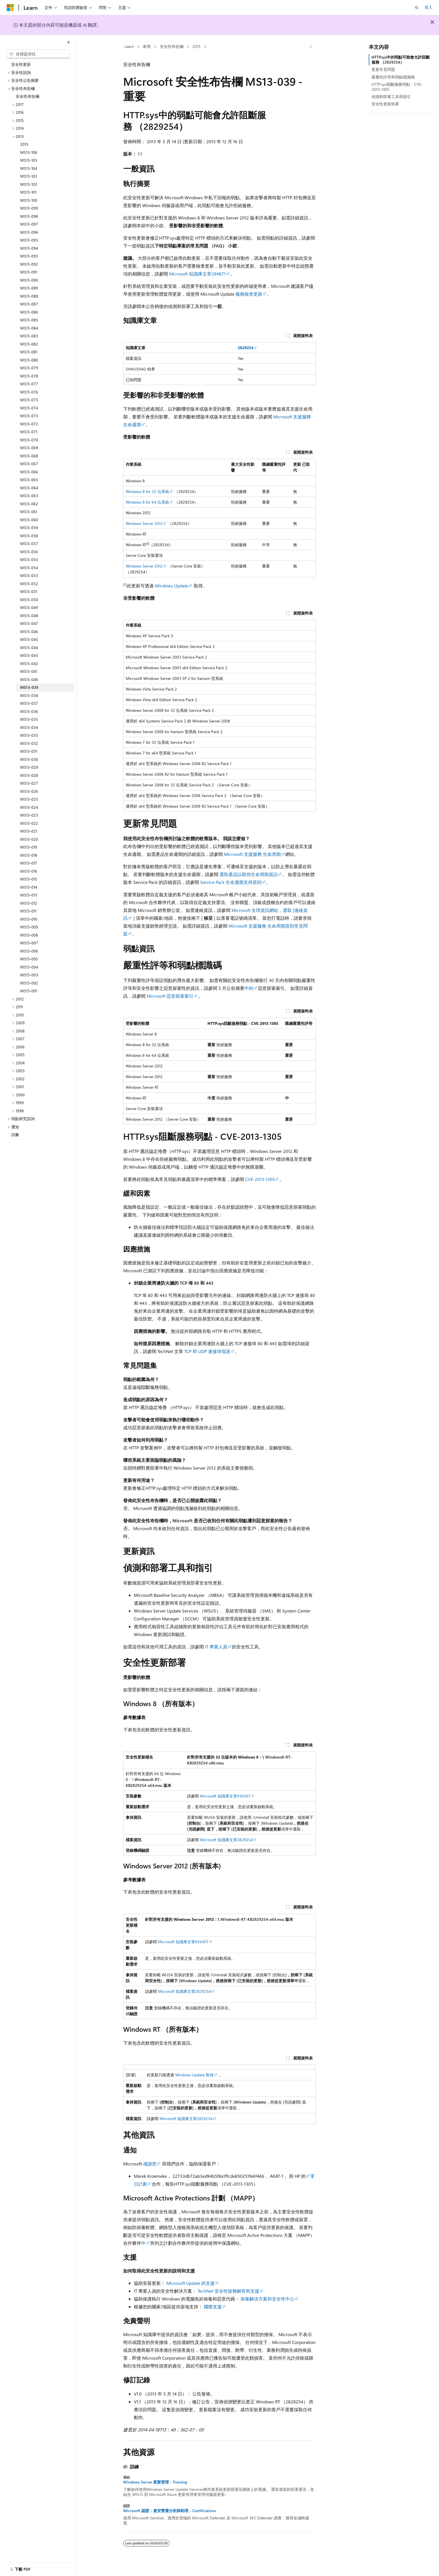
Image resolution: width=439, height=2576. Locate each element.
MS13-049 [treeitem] (29, 607)
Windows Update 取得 (194, 2074)
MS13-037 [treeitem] (29, 703)
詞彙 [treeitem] (15, 1134)
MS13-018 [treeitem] (28, 855)
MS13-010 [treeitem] (28, 919)
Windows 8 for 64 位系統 (147, 502)
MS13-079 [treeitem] (29, 367)
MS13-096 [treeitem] (29, 232)
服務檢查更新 (248, 294)
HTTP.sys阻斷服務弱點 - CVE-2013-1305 (397, 87)
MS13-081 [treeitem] (28, 352)
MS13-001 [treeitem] (28, 990)
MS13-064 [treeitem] (29, 487)
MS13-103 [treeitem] (28, 176)
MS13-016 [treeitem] (28, 871)
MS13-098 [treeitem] (29, 216)
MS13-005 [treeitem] (29, 959)
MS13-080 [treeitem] (29, 360)
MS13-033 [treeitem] (29, 735)
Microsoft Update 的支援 (190, 2283)
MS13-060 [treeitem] (29, 519)
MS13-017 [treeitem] (28, 863)
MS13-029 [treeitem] (29, 767)
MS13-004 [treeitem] (29, 967)
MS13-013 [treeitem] (28, 895)
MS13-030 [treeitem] (29, 759)
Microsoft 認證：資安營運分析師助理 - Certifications (169, 2510)
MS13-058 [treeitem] (29, 535)
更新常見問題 (383, 69)
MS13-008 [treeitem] (29, 935)
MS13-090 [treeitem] (29, 280)
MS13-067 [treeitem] (29, 463)
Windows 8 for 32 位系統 (147, 491)
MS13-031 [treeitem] (28, 751)
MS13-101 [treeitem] (28, 192)
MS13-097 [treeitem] (29, 224)
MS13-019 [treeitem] (28, 847)
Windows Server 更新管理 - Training (155, 2482)
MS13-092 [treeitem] (29, 264)
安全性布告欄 (171, 46)
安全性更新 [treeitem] (21, 64)
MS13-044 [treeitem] (29, 647)
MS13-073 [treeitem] (29, 415)
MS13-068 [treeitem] (29, 455)
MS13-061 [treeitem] (28, 511)
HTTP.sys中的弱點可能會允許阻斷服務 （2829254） (401, 59)
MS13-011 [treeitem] (28, 911)
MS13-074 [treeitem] (29, 408)
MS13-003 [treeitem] (29, 974)
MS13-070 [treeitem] (29, 440)
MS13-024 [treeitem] (29, 807)
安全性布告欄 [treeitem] (27, 96)
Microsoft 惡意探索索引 (170, 996)
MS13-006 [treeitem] (29, 951)
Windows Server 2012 (144, 523)
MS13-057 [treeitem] (29, 543)
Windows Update (171, 586)
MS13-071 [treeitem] (28, 431)
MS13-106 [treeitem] (28, 152)
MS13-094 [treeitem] (29, 248)
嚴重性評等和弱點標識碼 (393, 77)
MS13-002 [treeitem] (29, 983)
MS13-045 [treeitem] (29, 639)
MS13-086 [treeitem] (29, 312)
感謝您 (150, 2164)
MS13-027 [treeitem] (29, 783)
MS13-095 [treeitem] (29, 240)
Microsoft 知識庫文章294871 (197, 274)
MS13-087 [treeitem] (29, 304)
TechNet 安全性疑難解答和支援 (228, 2291)
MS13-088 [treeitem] (29, 296)
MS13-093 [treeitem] (29, 256)
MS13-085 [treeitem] (29, 320)
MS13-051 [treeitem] (28, 591)
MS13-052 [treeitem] (29, 583)
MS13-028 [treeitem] (29, 775)
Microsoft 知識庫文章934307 (225, 1796)
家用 (147, 46)
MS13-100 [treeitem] (28, 200)
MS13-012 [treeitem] (28, 903)
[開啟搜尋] (416, 8)
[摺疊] (68, 42)
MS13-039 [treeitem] (29, 687)
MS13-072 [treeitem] (29, 424)
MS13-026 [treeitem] (29, 791)
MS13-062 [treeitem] (29, 503)
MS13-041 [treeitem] (28, 671)
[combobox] (38, 54)
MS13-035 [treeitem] (29, 719)
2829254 (245, 347)
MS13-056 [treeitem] (29, 551)
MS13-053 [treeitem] (29, 575)
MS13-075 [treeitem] (29, 399)
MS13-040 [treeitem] (29, 679)
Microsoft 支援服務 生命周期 (252, 854)
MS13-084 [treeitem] (29, 328)
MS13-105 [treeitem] (28, 160)
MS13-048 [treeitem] (29, 615)
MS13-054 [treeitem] (29, 567)
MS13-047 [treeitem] (29, 623)
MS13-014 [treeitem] (28, 887)
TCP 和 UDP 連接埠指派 (207, 1351)
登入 (428, 7)
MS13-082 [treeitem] (29, 344)
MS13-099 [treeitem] (29, 208)
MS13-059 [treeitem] (29, 527)
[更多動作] (311, 46)
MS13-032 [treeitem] (29, 743)
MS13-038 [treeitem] (29, 695)
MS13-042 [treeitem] (29, 663)
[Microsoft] (10, 7)
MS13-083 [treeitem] (29, 336)
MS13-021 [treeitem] (28, 831)
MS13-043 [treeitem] (29, 655)
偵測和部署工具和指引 (391, 96)
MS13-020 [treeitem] (29, 839)
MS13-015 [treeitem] (28, 879)
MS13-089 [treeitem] (29, 288)
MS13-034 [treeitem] (29, 727)
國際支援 (213, 2306)
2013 (196, 46)
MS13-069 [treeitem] (29, 447)
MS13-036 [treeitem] (29, 711)
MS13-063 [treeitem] (29, 495)
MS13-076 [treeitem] (29, 392)
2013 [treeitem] (24, 144)
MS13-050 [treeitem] (29, 599)
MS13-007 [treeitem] (29, 943)
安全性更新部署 (385, 103)
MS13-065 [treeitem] (29, 479)
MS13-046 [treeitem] (29, 631)
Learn (129, 46)
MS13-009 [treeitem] (29, 927)
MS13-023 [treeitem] (29, 815)
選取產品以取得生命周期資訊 (249, 874)
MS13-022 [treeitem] (29, 823)
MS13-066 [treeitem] (29, 471)
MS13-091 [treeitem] (28, 272)
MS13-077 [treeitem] (29, 383)
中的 (248, 988)
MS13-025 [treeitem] (29, 799)
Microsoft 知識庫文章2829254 (226, 1839)
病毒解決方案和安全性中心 (267, 2299)
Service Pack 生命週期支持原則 (230, 882)
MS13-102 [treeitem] (28, 184)
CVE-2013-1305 (260, 1179)
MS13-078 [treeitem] (29, 376)
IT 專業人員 (216, 1647)
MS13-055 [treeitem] (29, 559)
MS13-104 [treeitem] (28, 168)
